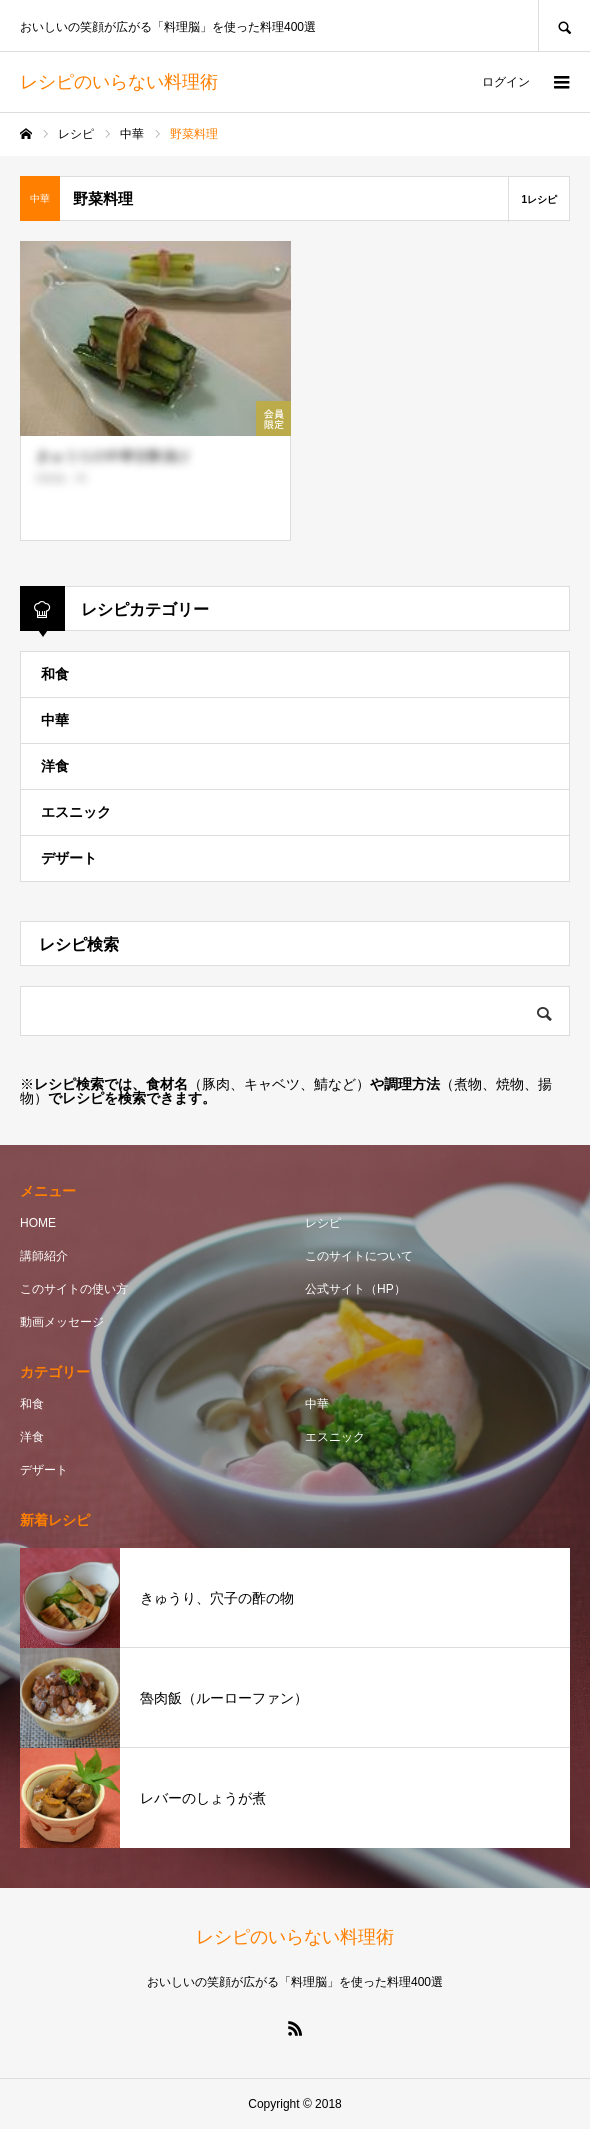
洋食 (55, 766)
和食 (55, 674)
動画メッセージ (62, 1322)
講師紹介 (44, 1256)
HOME (38, 1223)
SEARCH (564, 25)
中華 (55, 720)
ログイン (506, 82)
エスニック (76, 812)
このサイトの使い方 (74, 1289)
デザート (69, 858)
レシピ (323, 1223)
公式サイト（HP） (355, 1289)
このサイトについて (359, 1256)
